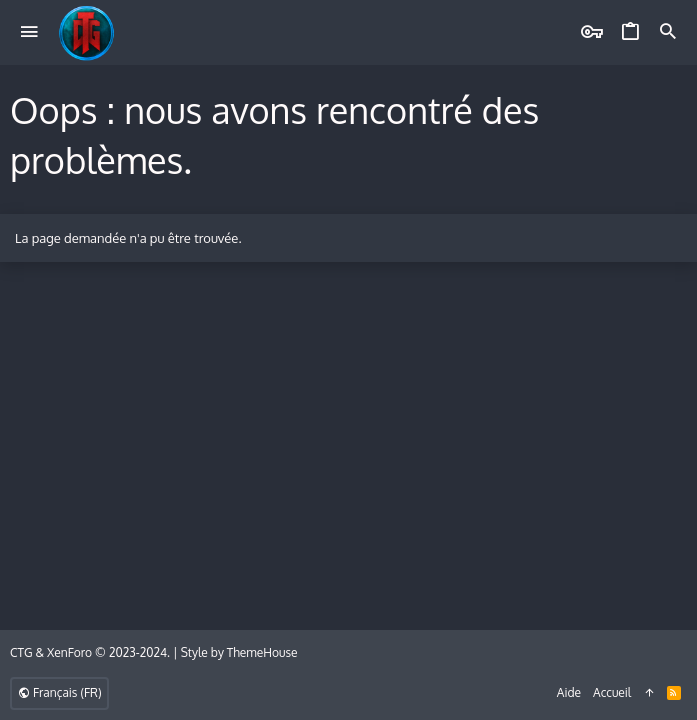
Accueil (612, 692)
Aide (569, 692)
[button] (29, 32)
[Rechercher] (668, 32)
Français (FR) (59, 692)
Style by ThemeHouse (239, 652)
